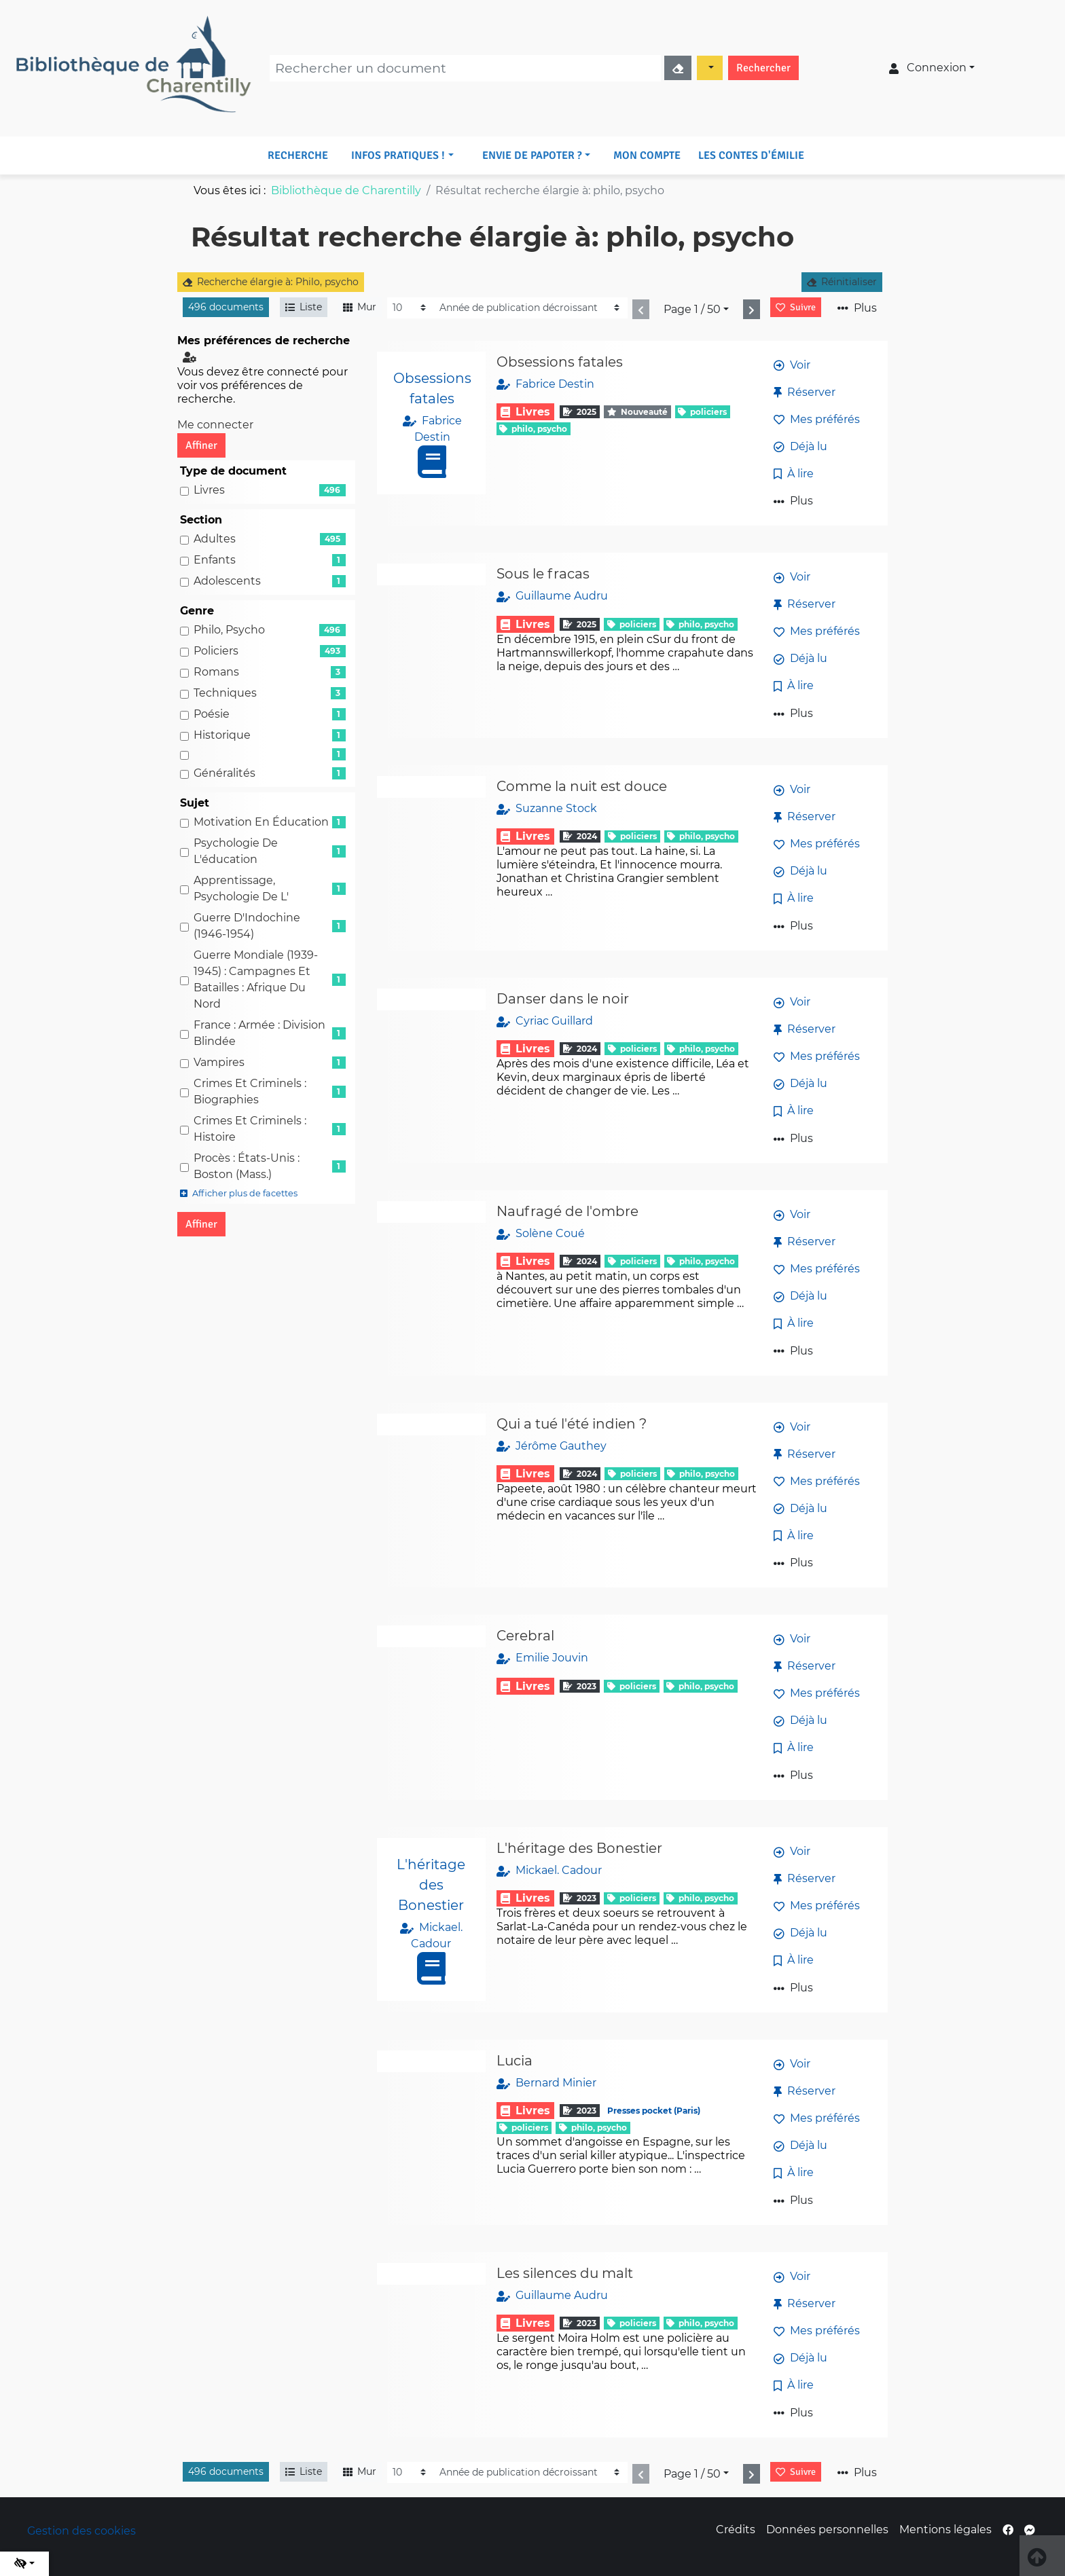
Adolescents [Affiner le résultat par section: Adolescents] (227, 580)
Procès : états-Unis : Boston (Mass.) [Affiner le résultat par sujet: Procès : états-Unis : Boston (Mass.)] (247, 1166)
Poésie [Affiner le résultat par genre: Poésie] (212, 713)
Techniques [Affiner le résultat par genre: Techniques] (225, 692)
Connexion (928, 67)
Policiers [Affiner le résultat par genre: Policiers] (216, 650)
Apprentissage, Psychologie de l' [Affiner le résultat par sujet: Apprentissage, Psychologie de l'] (241, 888)
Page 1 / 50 (692, 309)
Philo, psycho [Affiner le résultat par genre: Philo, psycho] (229, 629)
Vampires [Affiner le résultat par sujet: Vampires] (219, 1062)
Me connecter (215, 424)
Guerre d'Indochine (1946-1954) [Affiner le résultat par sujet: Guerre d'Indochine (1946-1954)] (247, 925)
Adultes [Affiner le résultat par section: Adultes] (215, 538)
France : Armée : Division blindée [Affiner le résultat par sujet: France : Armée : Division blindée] (259, 1033)
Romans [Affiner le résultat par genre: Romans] (216, 671)
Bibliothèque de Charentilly (346, 190)
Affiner (201, 445)
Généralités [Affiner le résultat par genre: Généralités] (224, 773)
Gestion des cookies (81, 2530)
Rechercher (763, 68)
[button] (402, 155)
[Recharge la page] (410, 307)
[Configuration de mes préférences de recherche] (192, 356)
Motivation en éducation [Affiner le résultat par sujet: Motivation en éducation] (261, 821)
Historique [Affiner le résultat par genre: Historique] (222, 735)
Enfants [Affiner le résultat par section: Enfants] (215, 559)
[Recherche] (465, 68)
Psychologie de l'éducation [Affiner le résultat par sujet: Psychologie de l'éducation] (236, 851)
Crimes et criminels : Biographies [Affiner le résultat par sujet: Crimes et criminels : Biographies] (250, 1091)
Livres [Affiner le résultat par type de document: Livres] (209, 489)
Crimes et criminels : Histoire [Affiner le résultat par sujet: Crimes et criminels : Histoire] (250, 1128)
